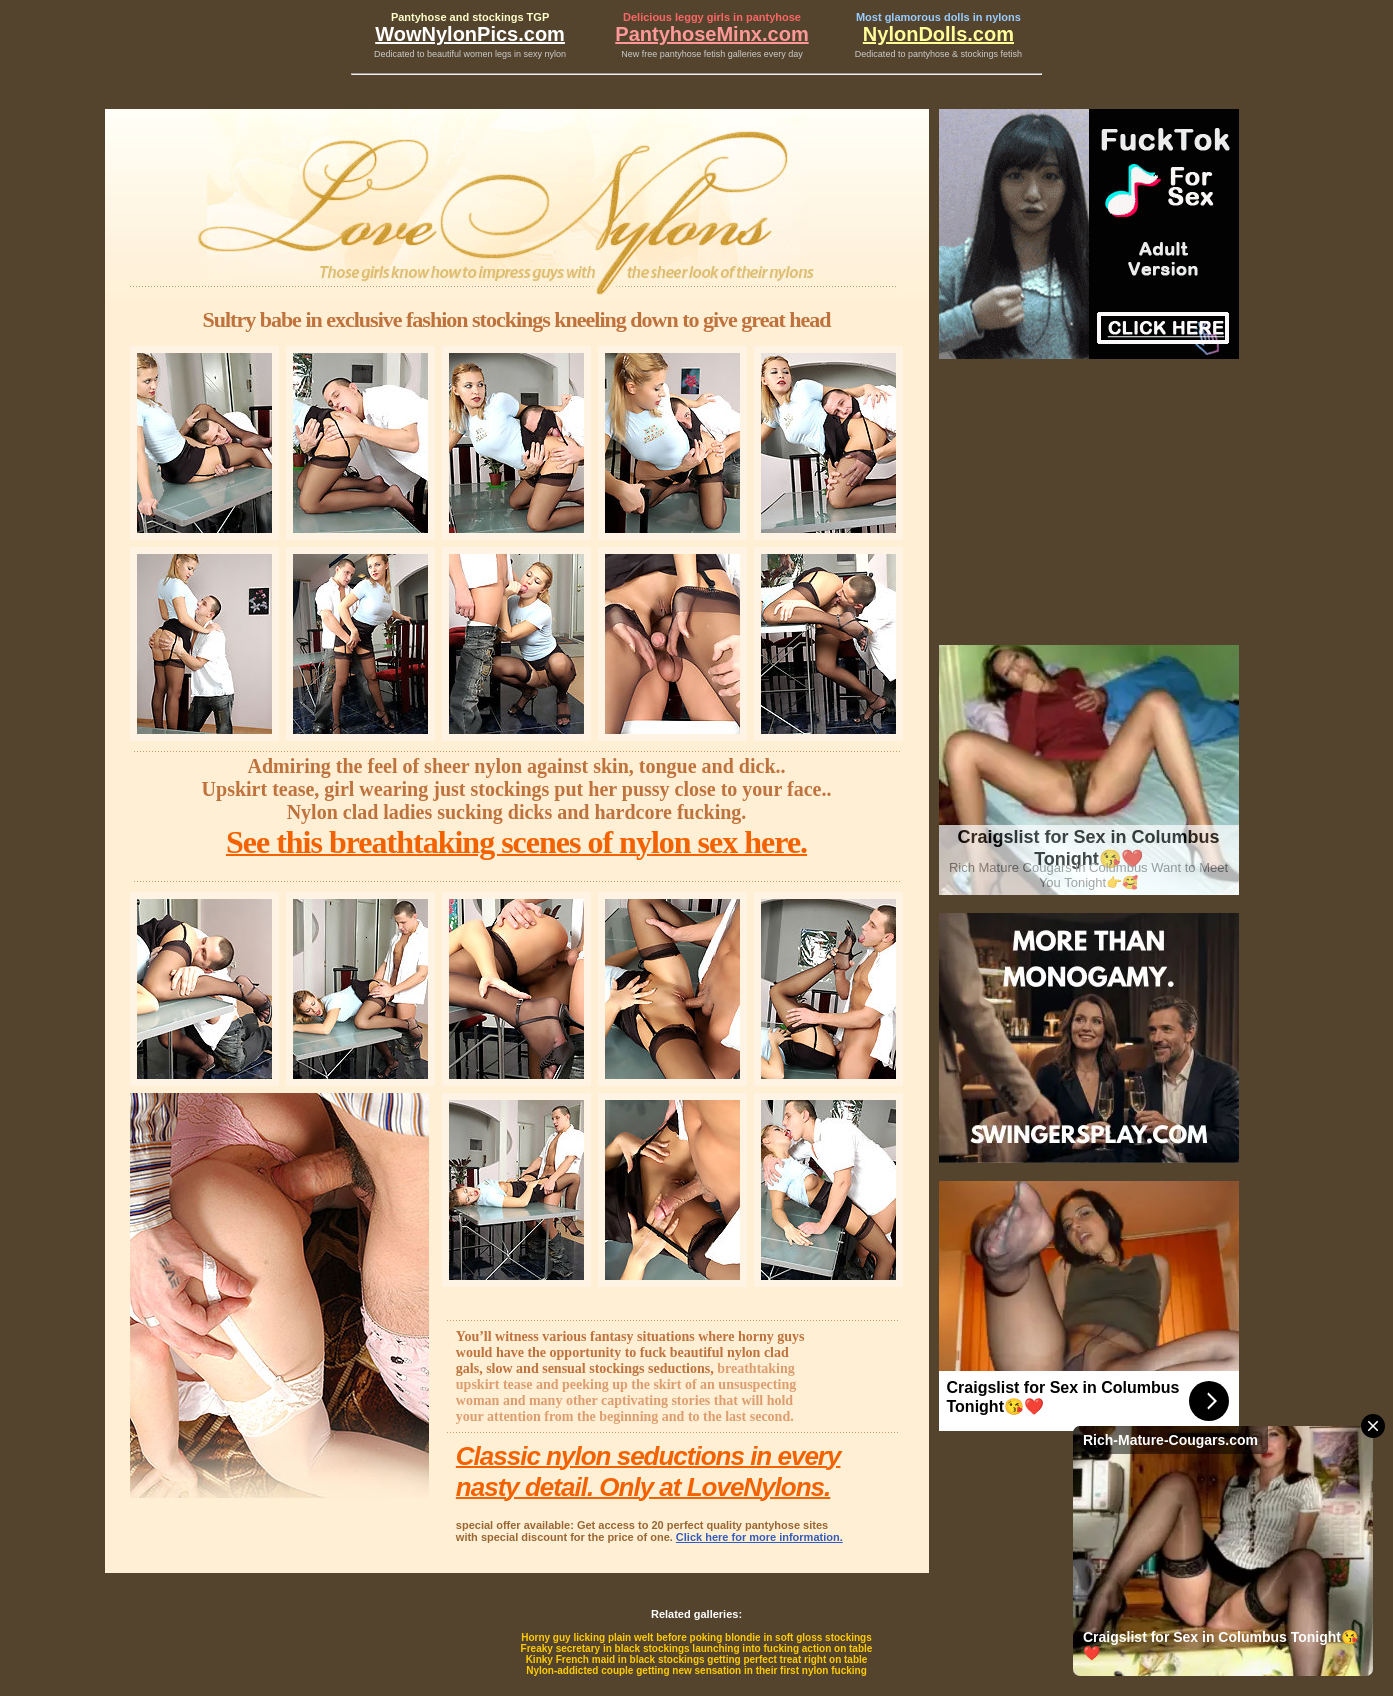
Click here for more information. (759, 1537)
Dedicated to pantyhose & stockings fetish (938, 54)
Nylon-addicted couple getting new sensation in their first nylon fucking (696, 1670)
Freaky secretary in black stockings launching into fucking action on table (697, 1648)
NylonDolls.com (938, 34)
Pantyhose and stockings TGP (470, 17)
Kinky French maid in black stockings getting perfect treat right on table (697, 1659)
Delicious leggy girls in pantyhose (712, 17)
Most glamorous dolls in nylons (938, 17)
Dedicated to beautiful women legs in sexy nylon (470, 54)
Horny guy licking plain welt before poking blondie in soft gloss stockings (696, 1637)
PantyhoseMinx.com (711, 34)
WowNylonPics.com (470, 34)
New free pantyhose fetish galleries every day (712, 54)
